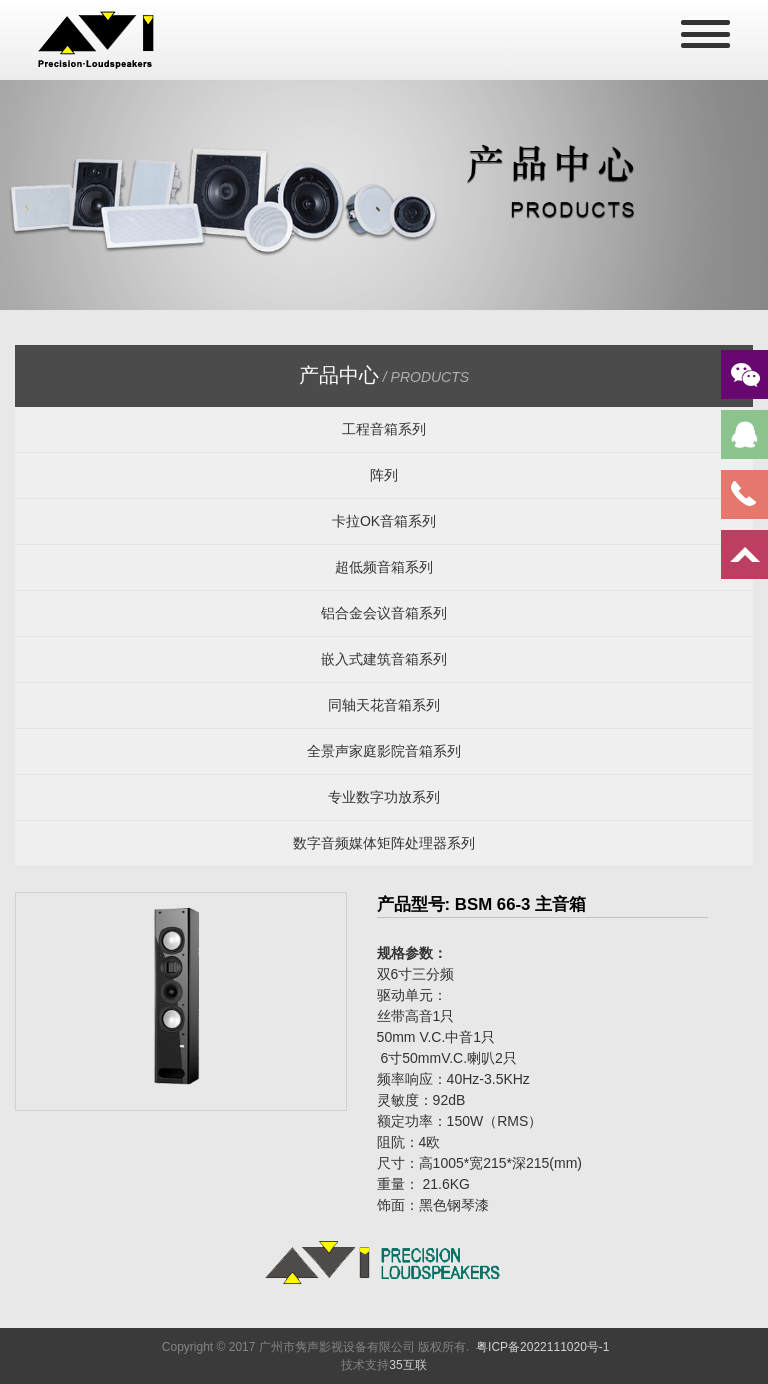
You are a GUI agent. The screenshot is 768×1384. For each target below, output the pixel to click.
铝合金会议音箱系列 (384, 613)
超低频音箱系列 (384, 567)
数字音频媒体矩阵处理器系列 (384, 843)
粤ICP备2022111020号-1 (542, 1347)
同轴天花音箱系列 (384, 705)
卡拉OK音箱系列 (384, 521)
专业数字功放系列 (384, 797)
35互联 (407, 1365)
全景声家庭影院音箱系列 (384, 751)
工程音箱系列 (384, 429)
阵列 (384, 475)
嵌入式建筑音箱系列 (384, 659)
